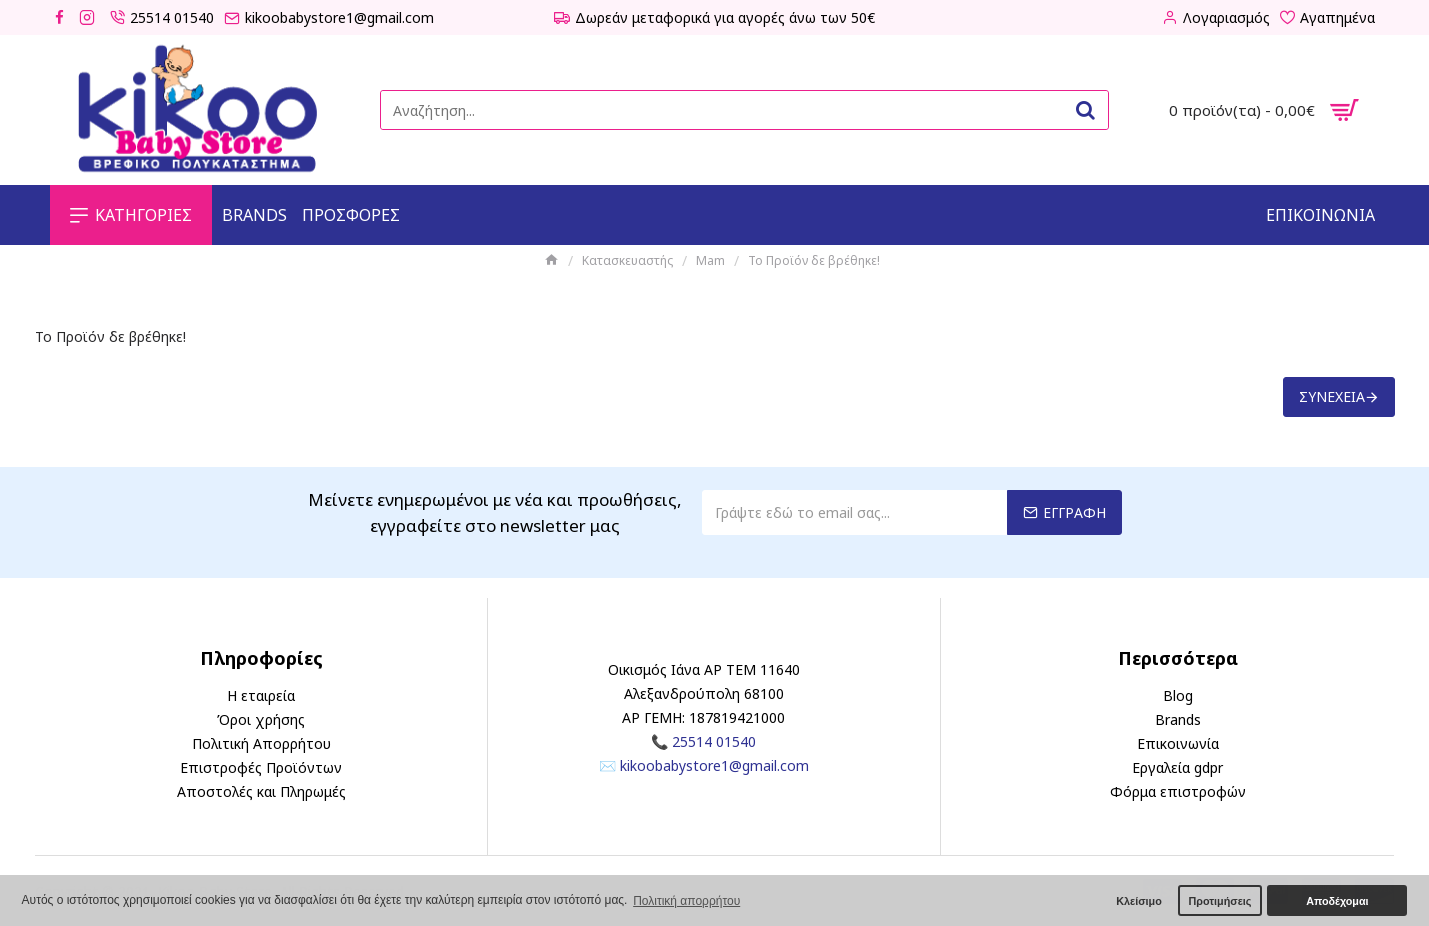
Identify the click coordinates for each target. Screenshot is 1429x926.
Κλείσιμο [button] (1139, 901)
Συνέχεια (1332, 396)
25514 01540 (714, 741)
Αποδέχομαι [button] (1337, 901)
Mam (710, 260)
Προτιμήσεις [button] (1219, 901)
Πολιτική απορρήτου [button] (686, 901)
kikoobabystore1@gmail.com (714, 765)
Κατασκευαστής (627, 260)
